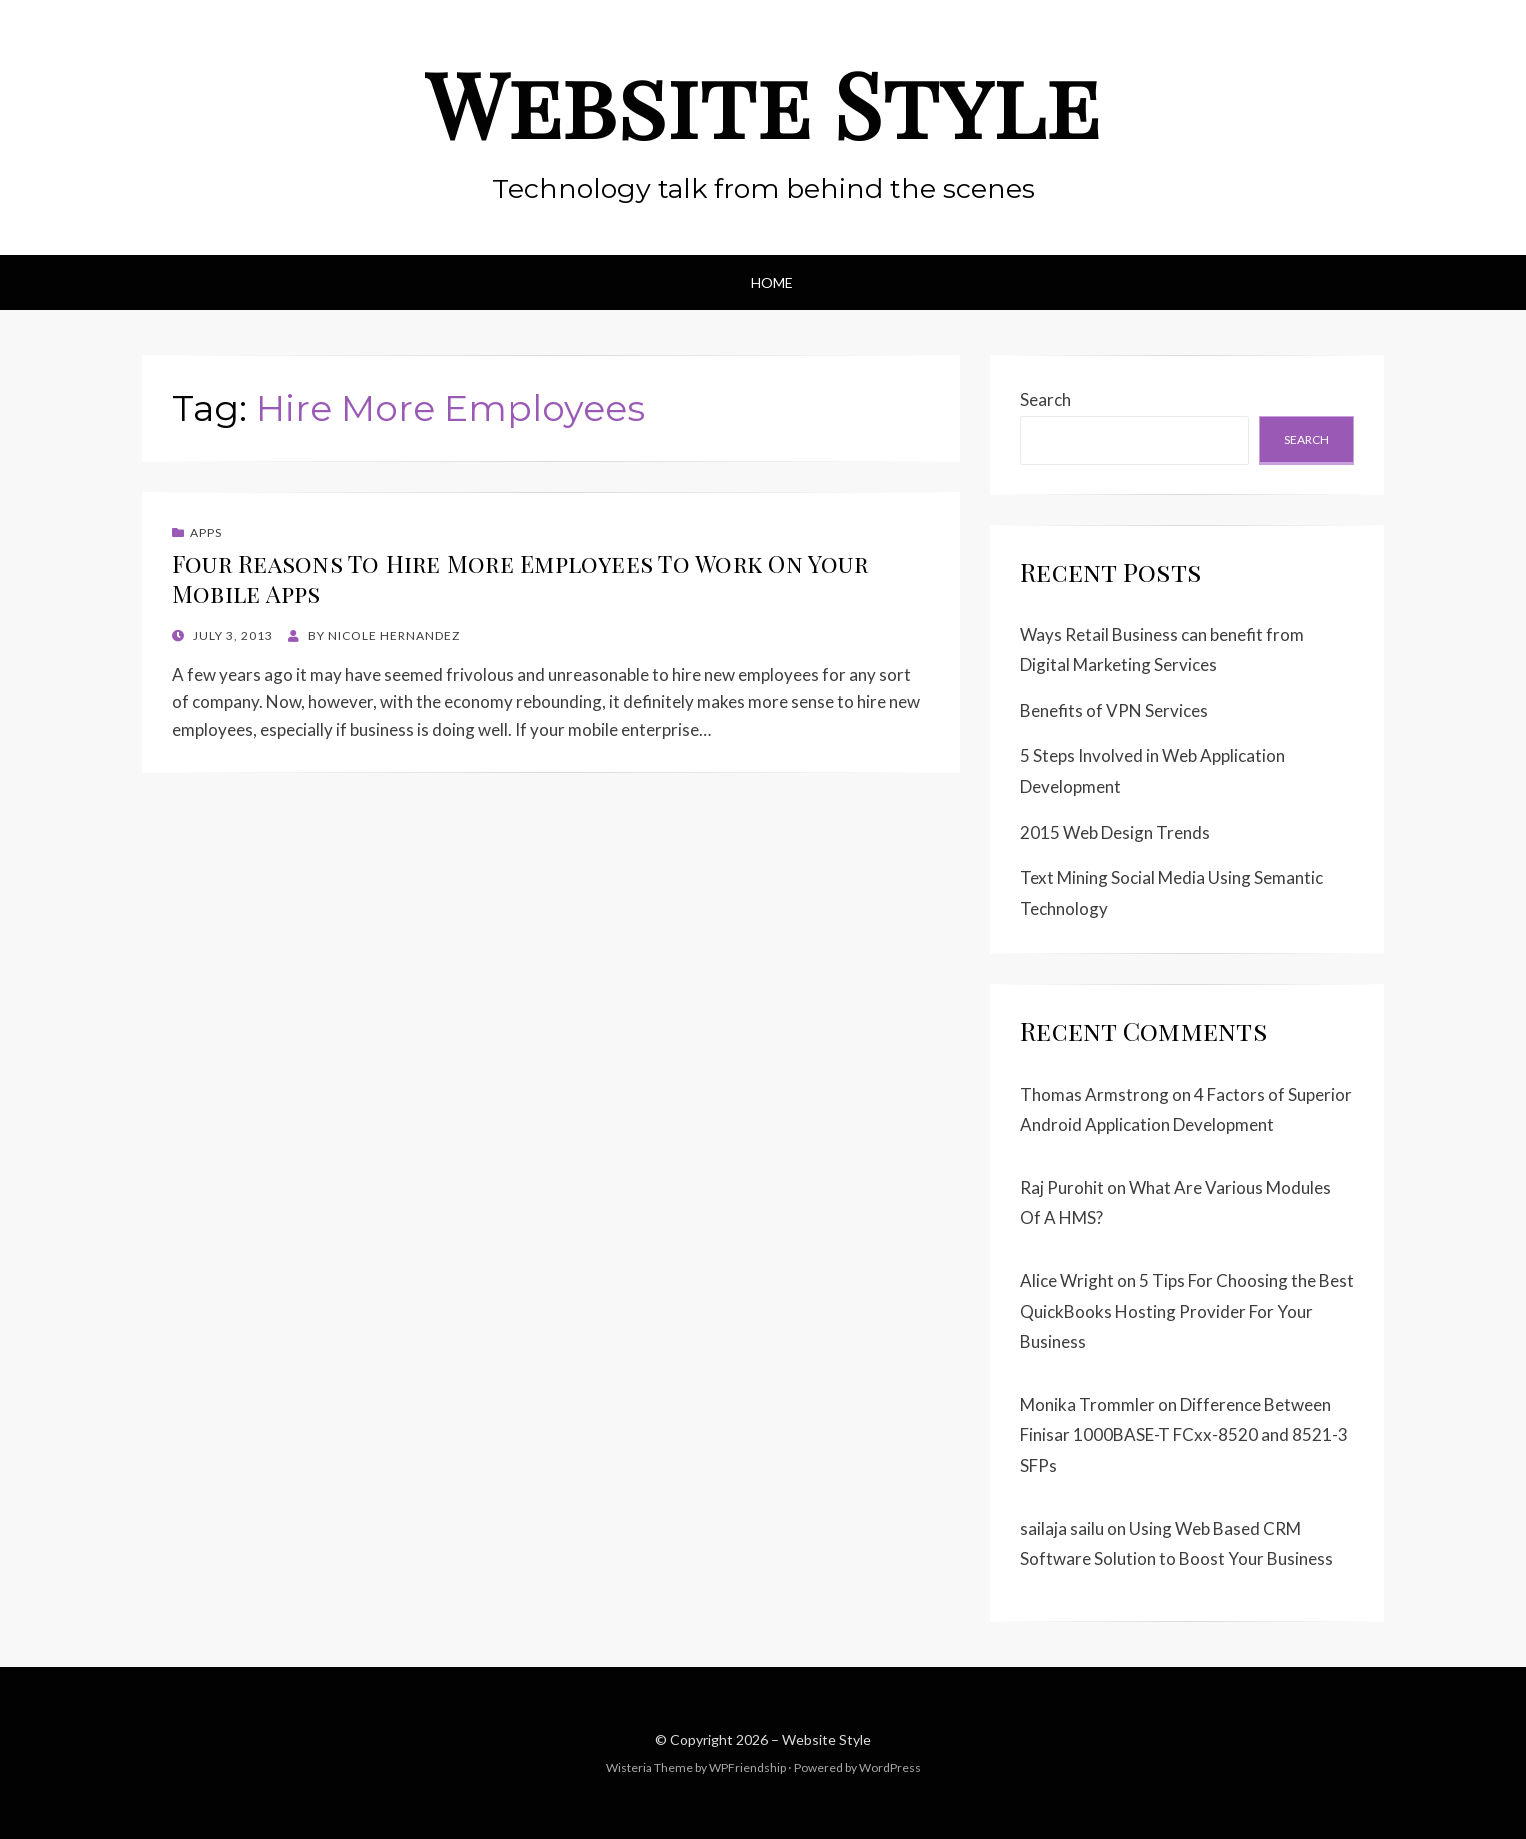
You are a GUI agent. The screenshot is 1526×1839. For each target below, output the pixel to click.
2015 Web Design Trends (1115, 832)
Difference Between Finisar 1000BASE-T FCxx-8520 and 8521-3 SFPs (1184, 1435)
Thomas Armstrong (1094, 1094)
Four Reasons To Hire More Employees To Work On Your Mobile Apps (520, 578)
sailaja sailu (1062, 1528)
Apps (206, 532)
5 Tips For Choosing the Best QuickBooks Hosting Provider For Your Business (1187, 1311)
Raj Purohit (1062, 1187)
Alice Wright (1067, 1280)
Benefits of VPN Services (1114, 710)
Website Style (763, 103)
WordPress (890, 1767)
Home (772, 282)
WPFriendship (747, 1767)
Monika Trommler (1087, 1404)
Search (1045, 399)
